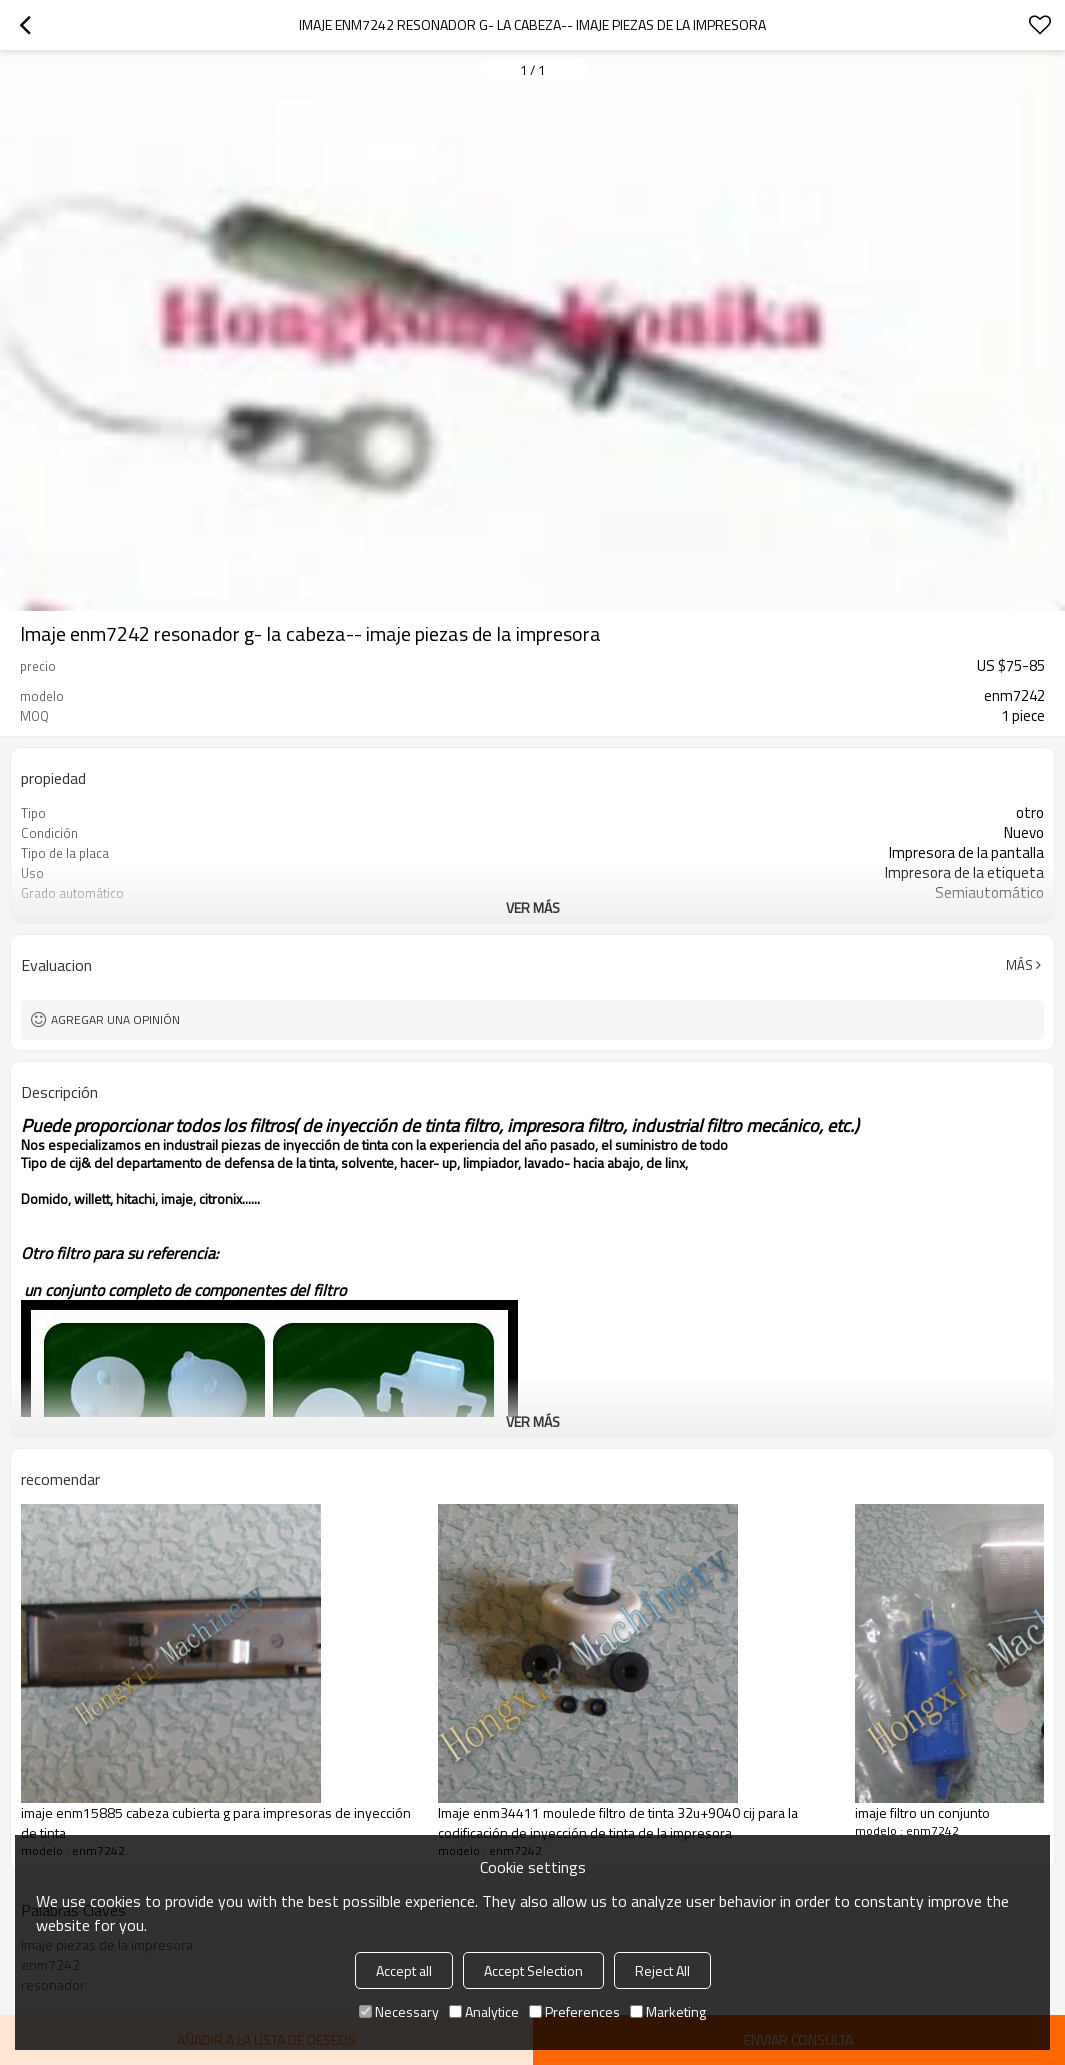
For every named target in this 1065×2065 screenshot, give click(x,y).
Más (1019, 965)
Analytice (484, 2011)
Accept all (404, 1970)
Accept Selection (533, 1970)
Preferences (574, 2011)
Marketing (668, 2011)
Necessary (399, 2011)
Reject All (662, 1970)
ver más (533, 907)
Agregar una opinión (115, 1019)
